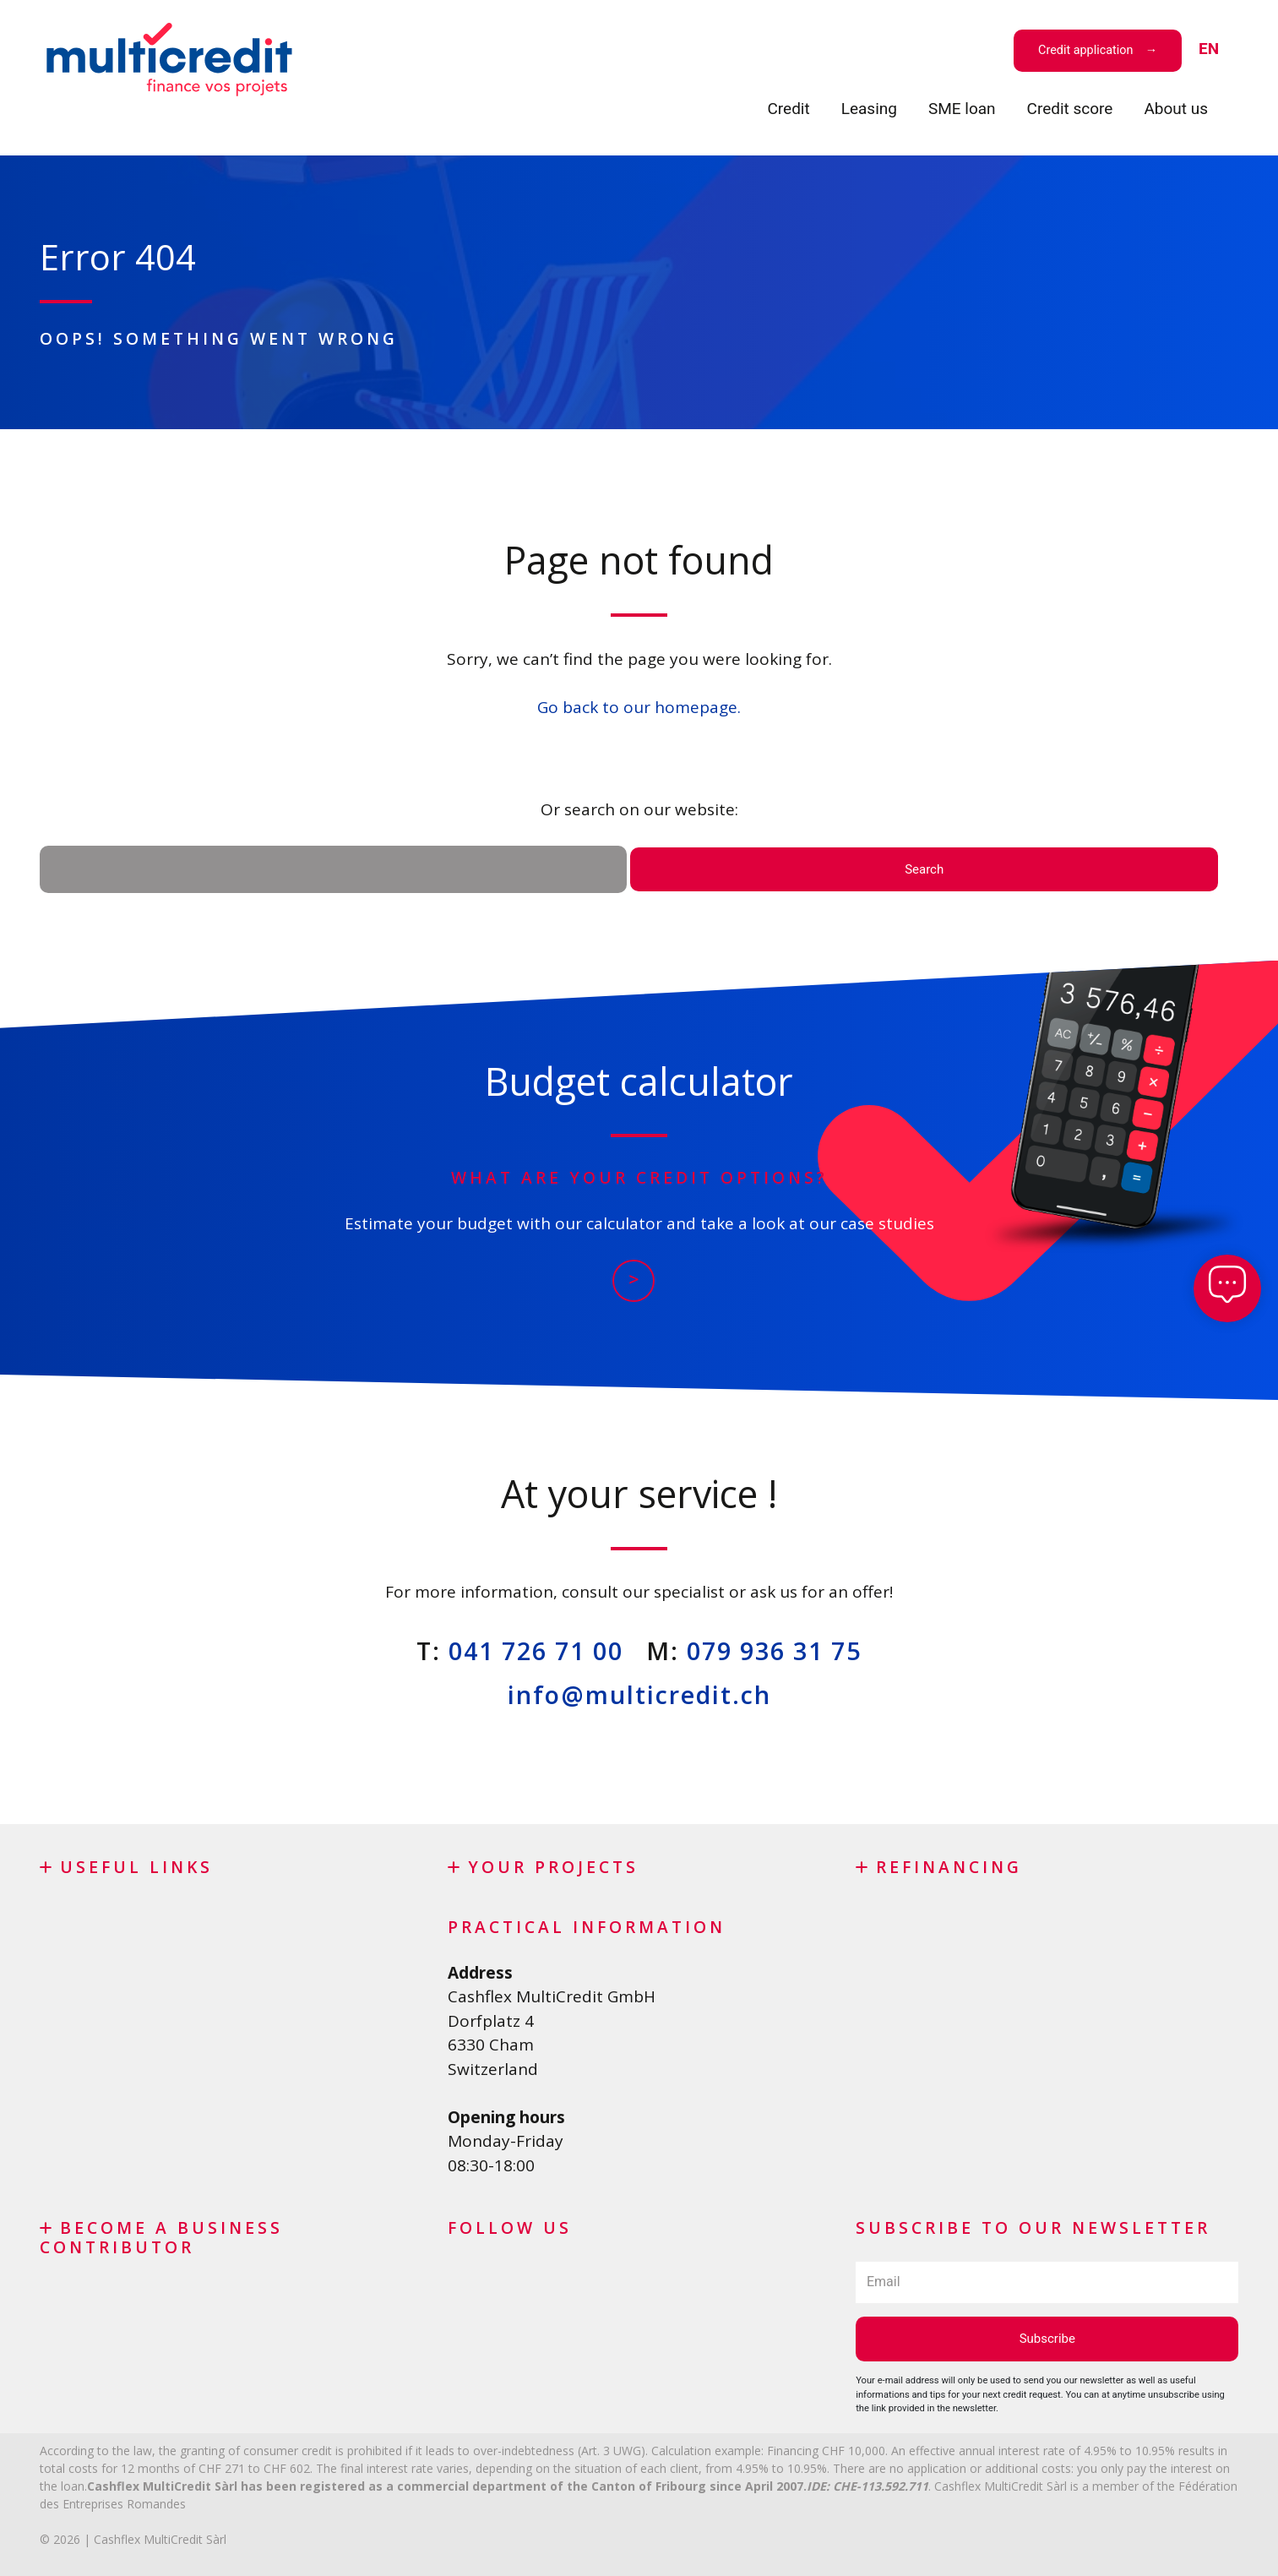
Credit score (1070, 108)
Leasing (869, 108)
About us (1176, 108)
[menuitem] (1209, 49)
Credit (788, 108)
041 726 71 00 (536, 1650)
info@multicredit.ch (639, 1694)
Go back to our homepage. (639, 707)
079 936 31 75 (774, 1650)
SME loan (962, 108)
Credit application (1085, 50)
